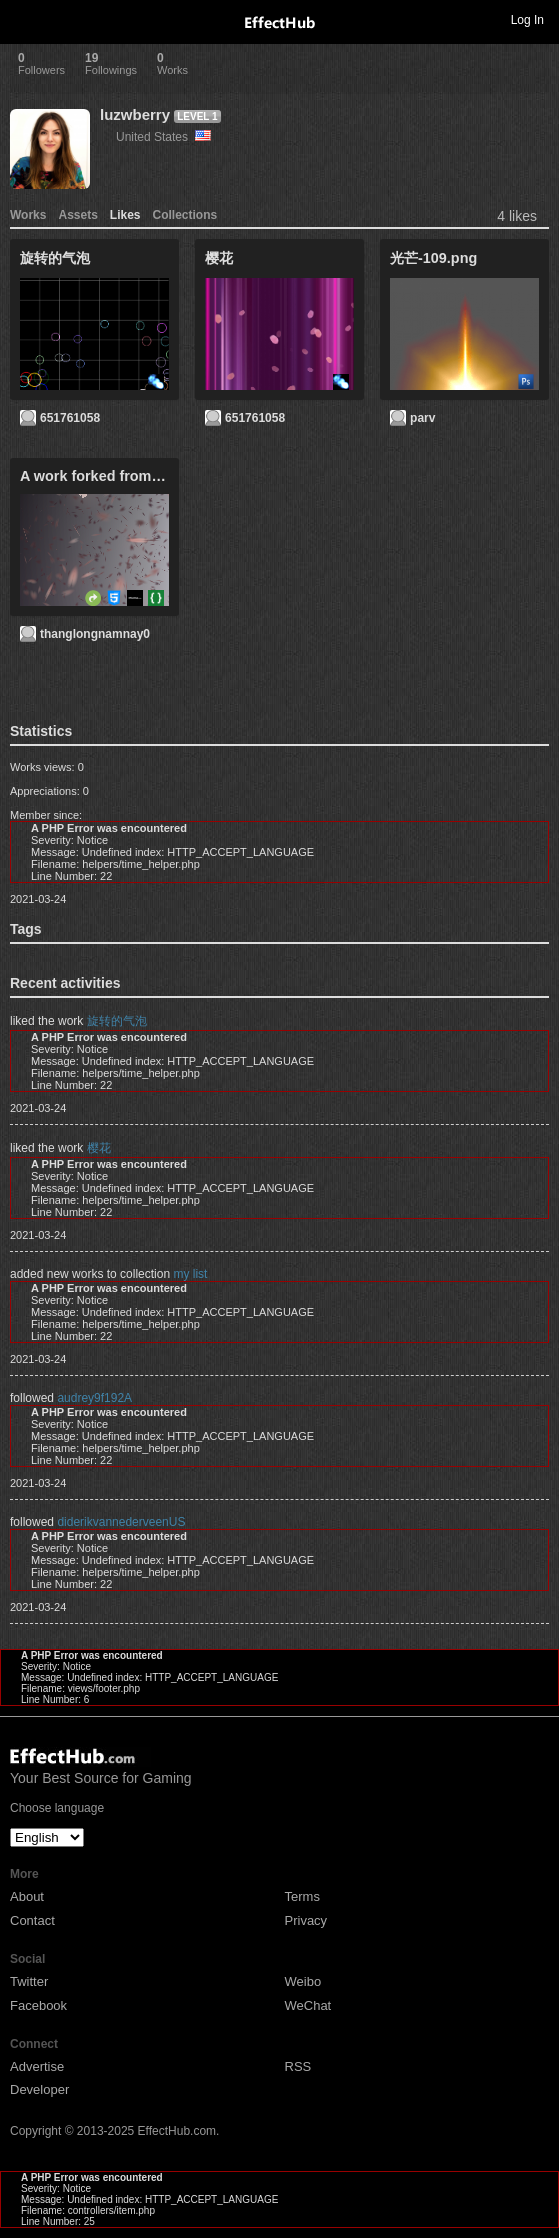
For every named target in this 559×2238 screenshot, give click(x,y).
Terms (302, 1896)
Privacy (306, 1920)
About (27, 1896)
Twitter (29, 1981)
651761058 (70, 418)
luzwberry (135, 114)
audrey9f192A (94, 1398)
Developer (39, 2089)
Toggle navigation (24, 19)
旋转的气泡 (117, 1021)
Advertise (37, 2066)
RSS (298, 2066)
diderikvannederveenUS (121, 1522)
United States (163, 137)
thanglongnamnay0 (95, 634)
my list (190, 1274)
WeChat (308, 2005)
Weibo (303, 1981)
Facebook (38, 2005)
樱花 (99, 1148)
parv (422, 418)
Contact (32, 1920)
